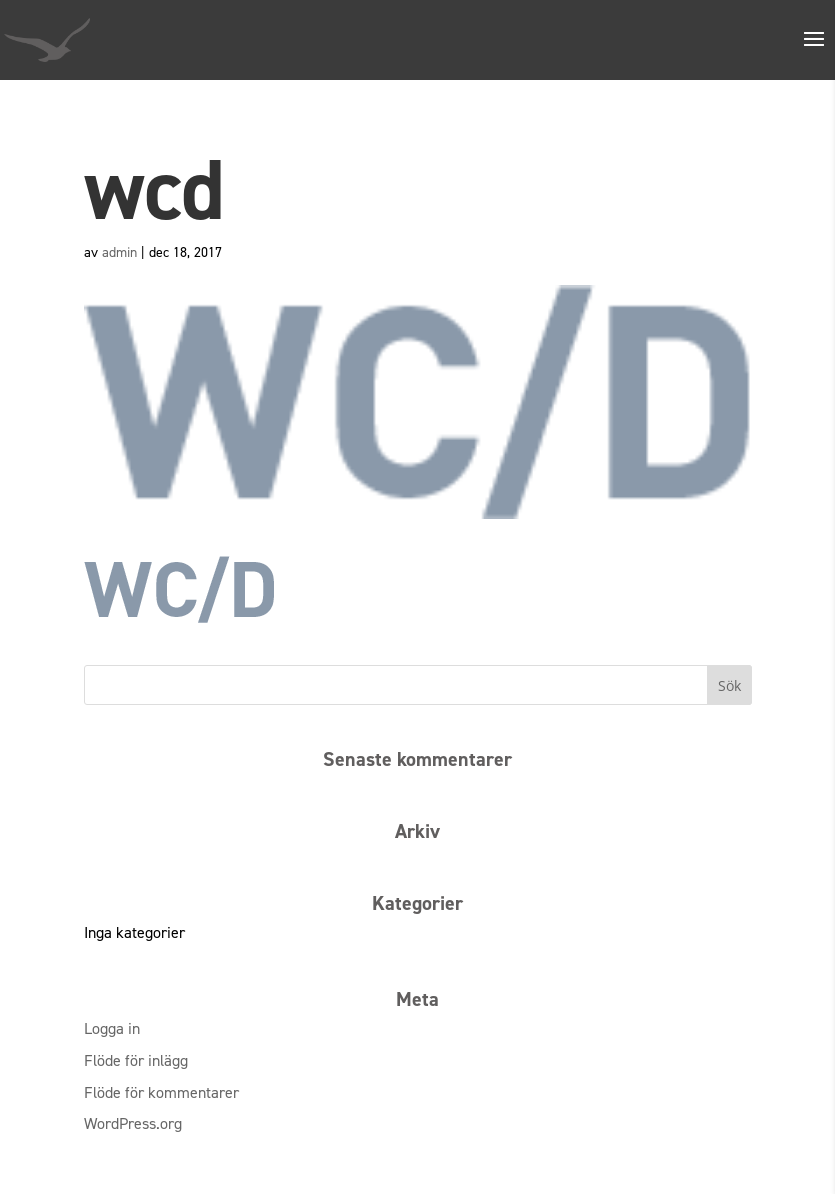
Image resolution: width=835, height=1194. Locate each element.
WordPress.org (133, 1123)
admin (119, 252)
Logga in (112, 1028)
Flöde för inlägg (136, 1060)
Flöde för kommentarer (161, 1092)
